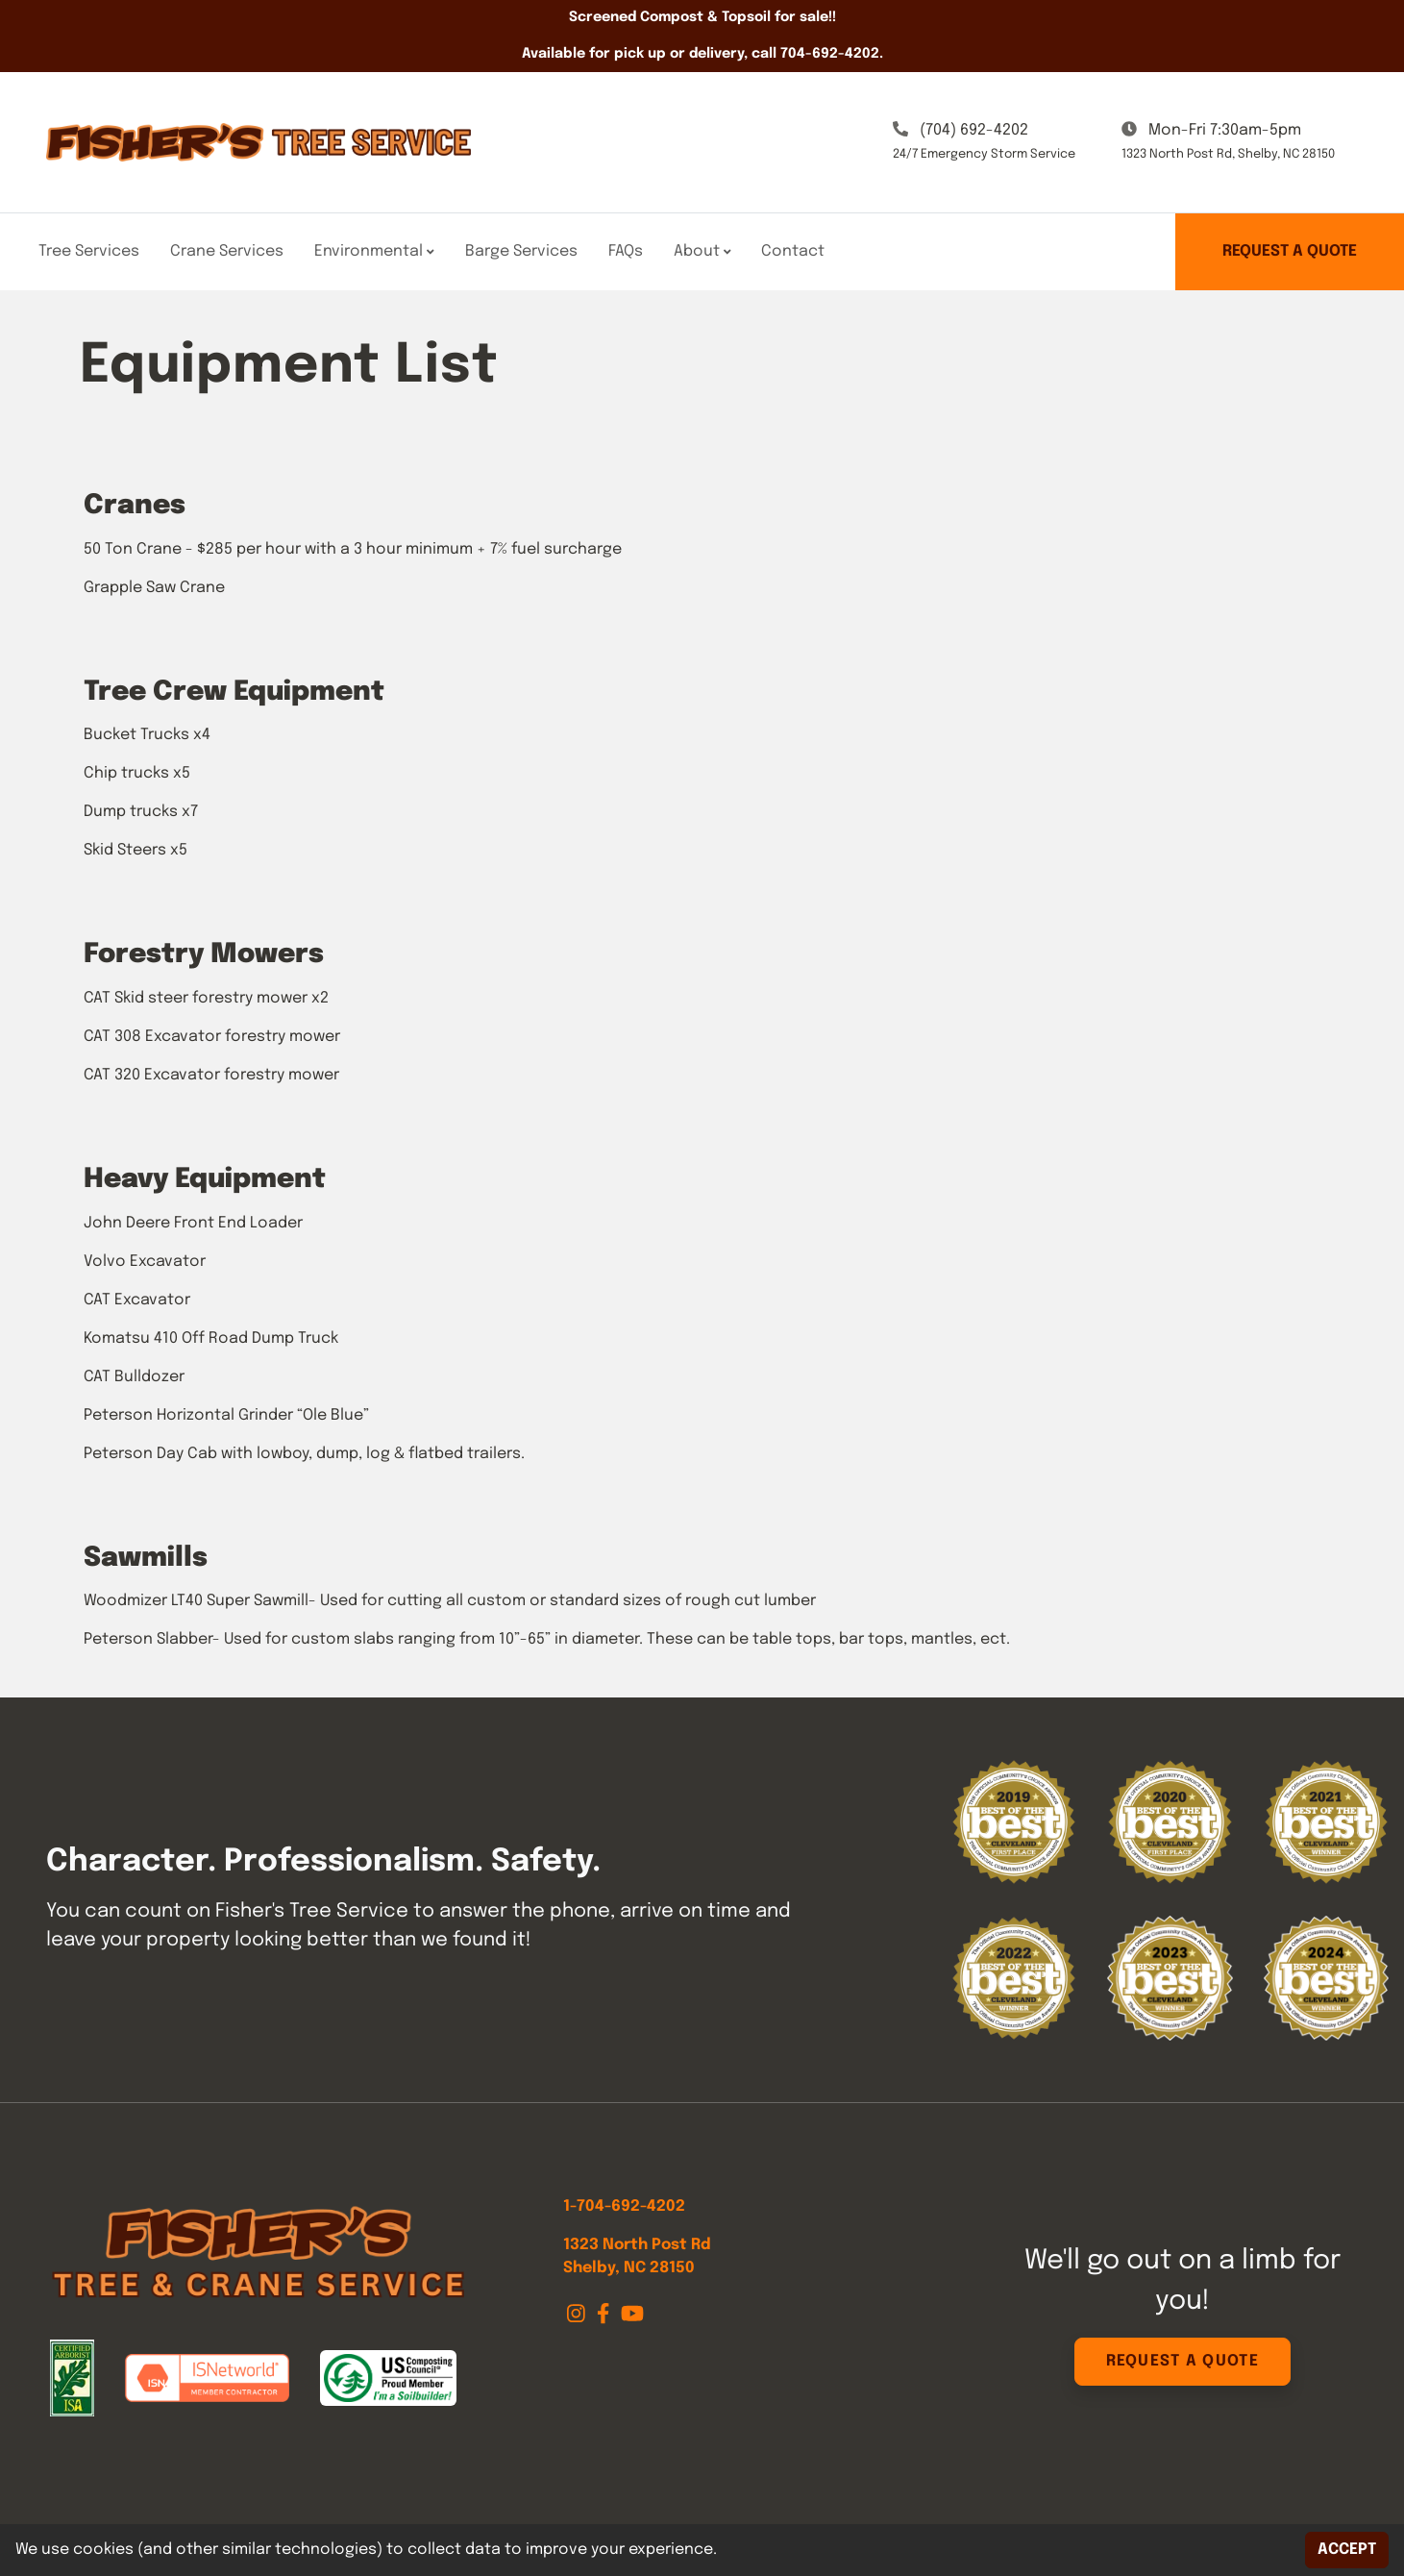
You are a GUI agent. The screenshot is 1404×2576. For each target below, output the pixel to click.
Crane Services (226, 251)
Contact (793, 251)
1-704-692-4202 (624, 2206)
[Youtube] (632, 2314)
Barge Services (521, 251)
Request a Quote (1289, 251)
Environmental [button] (374, 251)
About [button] (702, 251)
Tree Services (88, 251)
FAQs (625, 251)
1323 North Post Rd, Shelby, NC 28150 (1228, 154)
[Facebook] (605, 2314)
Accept (1347, 2549)
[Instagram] (578, 2314)
